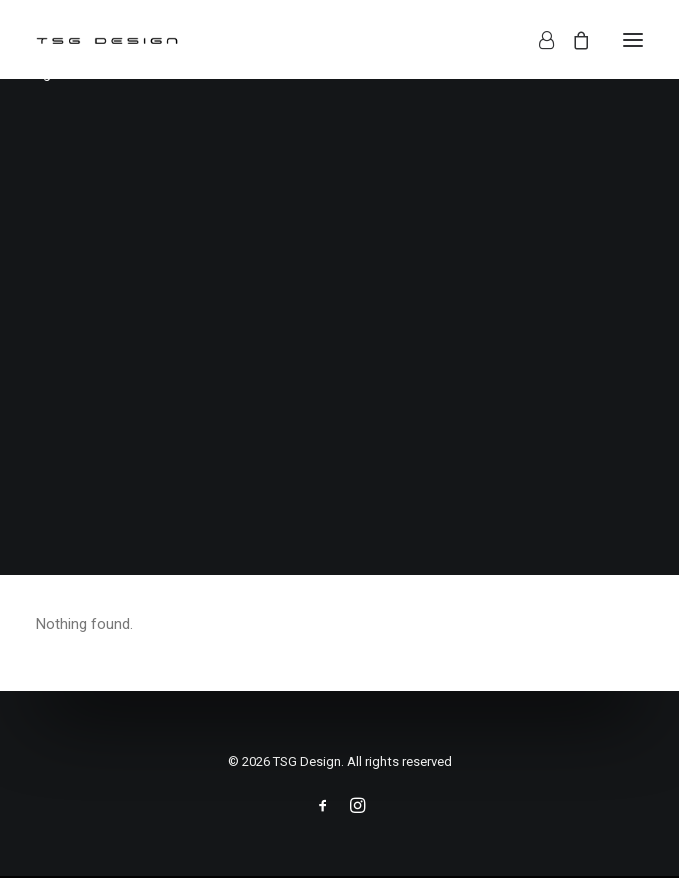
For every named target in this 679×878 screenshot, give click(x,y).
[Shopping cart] (572, 40)
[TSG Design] (107, 39)
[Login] (537, 40)
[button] (633, 39)
